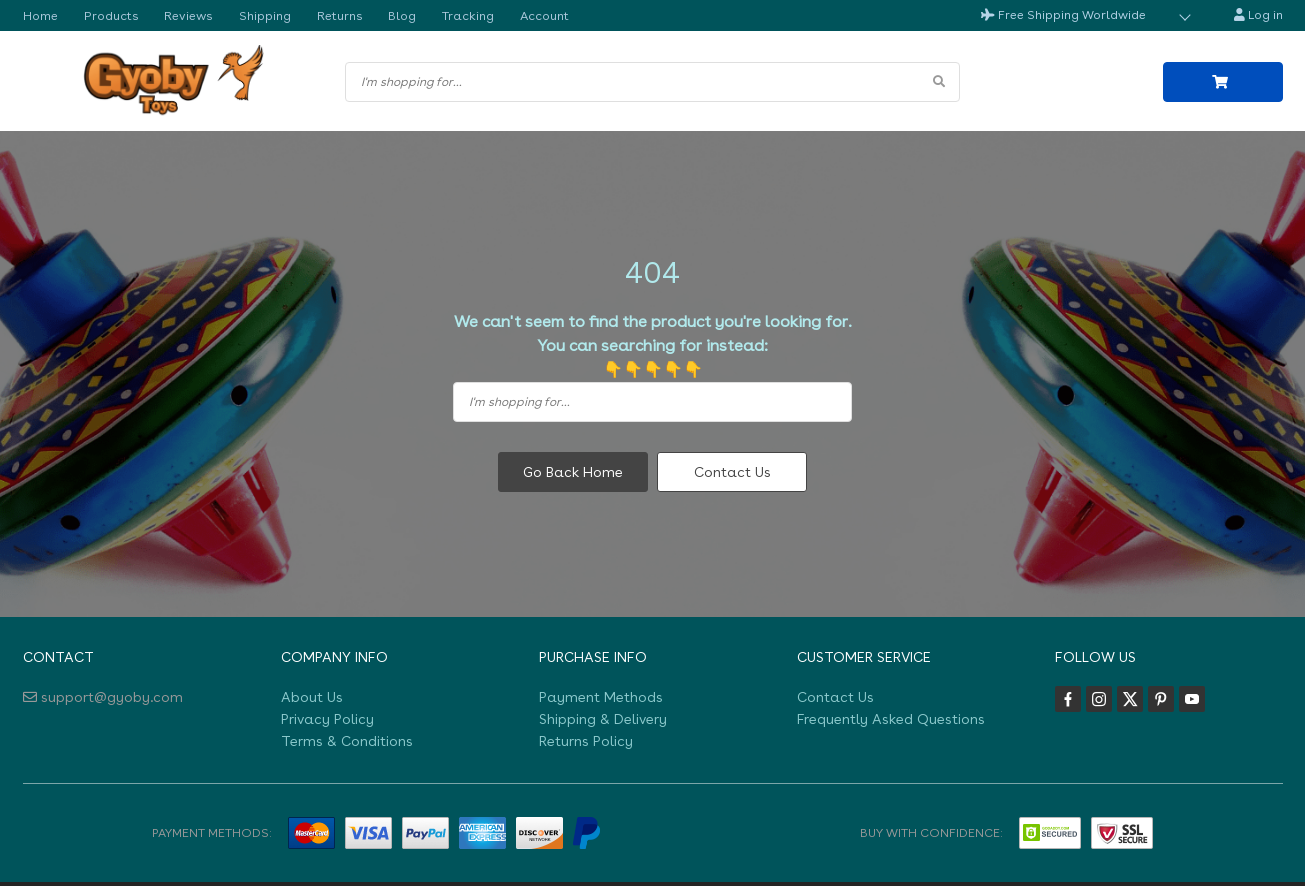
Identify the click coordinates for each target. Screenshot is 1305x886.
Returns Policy (586, 741)
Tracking (457, 15)
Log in (1258, 15)
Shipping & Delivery (603, 718)
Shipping (258, 15)
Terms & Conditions (347, 741)
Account (532, 15)
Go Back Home (573, 472)
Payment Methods (601, 696)
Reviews (184, 15)
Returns (331, 15)
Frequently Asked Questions (891, 718)
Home (40, 15)
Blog (392, 15)
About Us (312, 696)
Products (109, 15)
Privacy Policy (327, 718)
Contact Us (732, 472)
